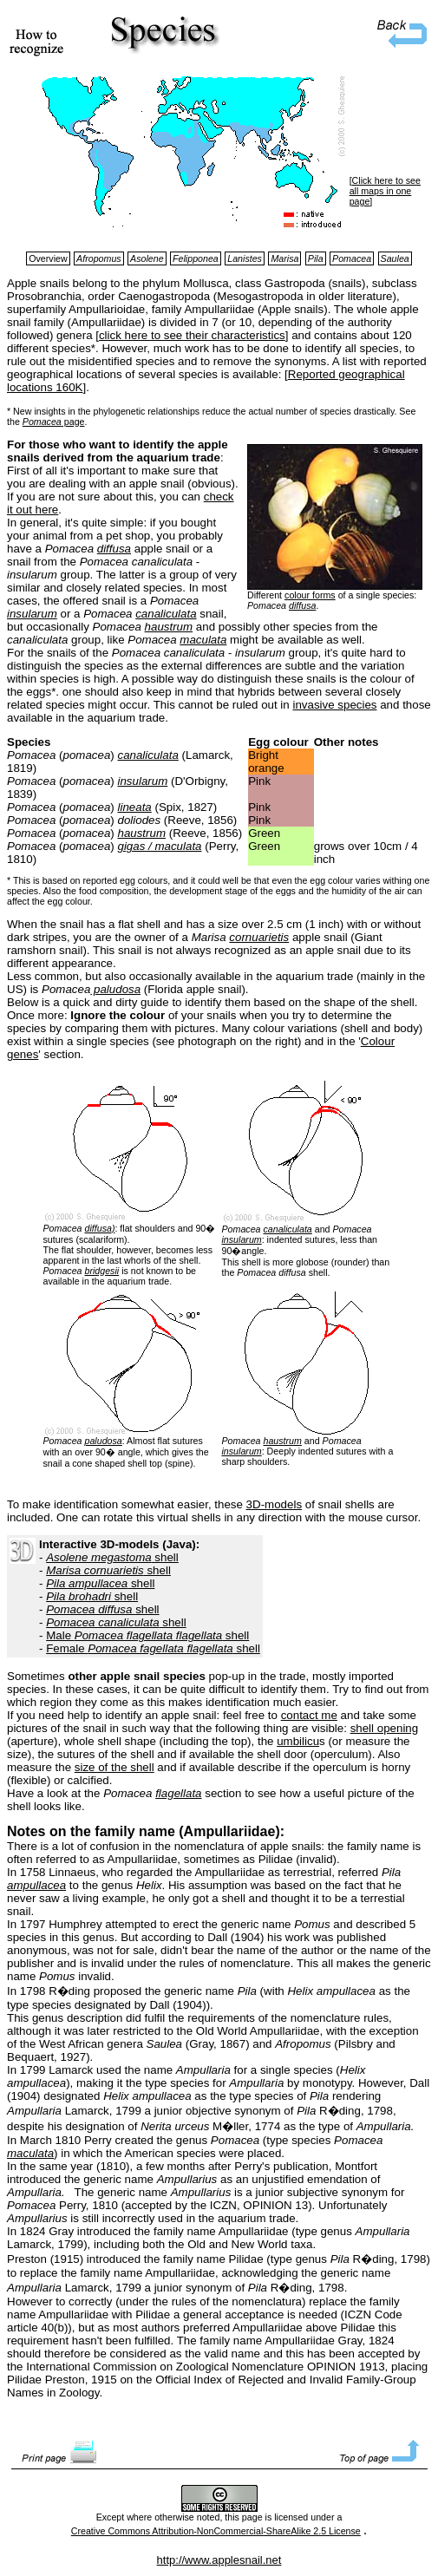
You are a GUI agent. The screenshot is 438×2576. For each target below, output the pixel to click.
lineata (134, 807)
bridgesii (101, 1270)
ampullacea (36, 1885)
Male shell (147, 1635)
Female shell (153, 1648)
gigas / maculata (159, 846)
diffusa (302, 605)
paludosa (115, 989)
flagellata (178, 1793)
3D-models (274, 1504)
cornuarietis (259, 937)
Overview (48, 258)
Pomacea (42, 421)
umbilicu (298, 1741)
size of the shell (114, 1767)
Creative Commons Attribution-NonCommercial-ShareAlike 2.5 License (216, 2531)
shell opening (384, 1728)
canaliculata (165, 613)
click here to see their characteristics (192, 335)
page (73, 421)
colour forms (310, 595)
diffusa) (99, 1228)
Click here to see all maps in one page (385, 190)
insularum (32, 613)
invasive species (334, 704)
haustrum (169, 626)
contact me (309, 1715)
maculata (203, 639)
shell (112, 1557)
